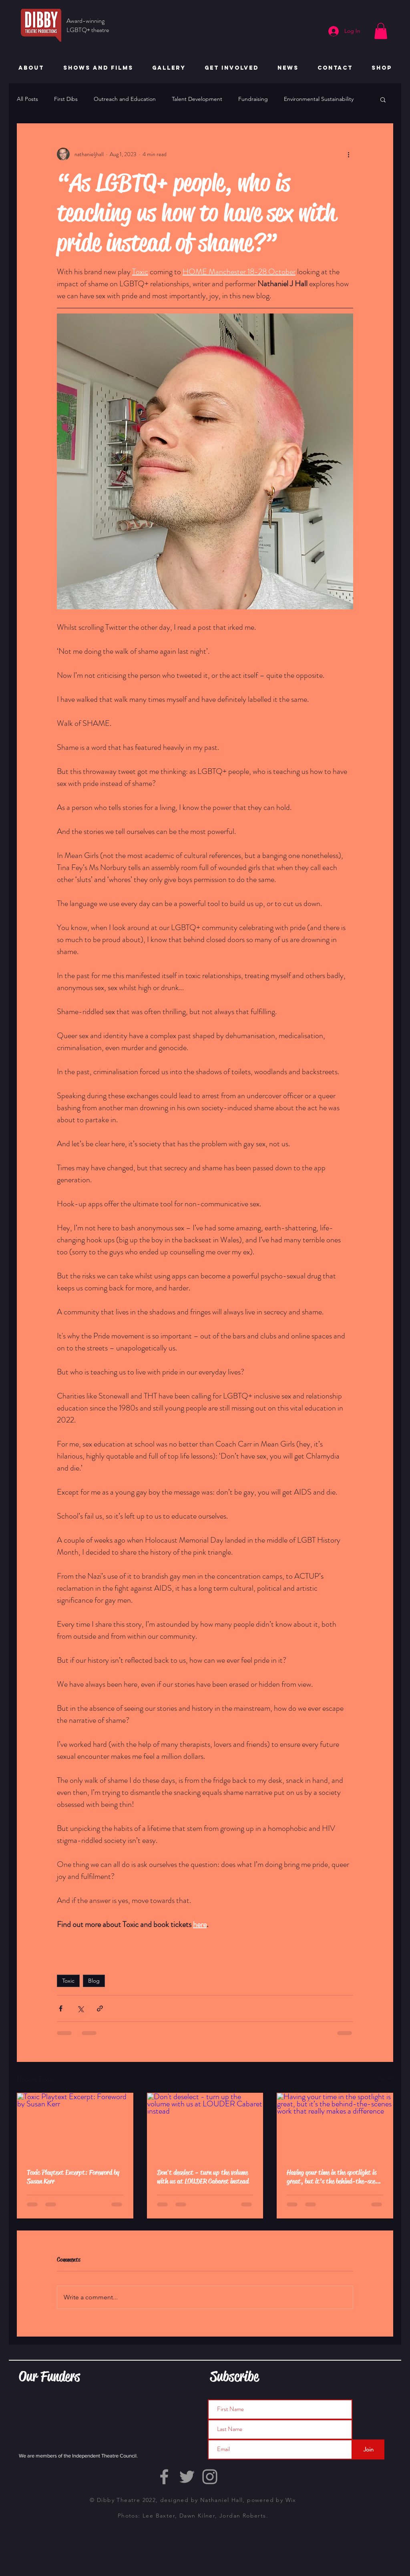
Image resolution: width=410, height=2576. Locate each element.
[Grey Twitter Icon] (187, 2477)
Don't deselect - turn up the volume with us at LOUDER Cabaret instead (203, 2177)
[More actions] (348, 154)
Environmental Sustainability (319, 98)
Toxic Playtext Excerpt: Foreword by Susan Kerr (73, 2177)
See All (385, 2078)
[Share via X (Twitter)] (80, 2008)
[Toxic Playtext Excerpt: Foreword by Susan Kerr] (75, 2125)
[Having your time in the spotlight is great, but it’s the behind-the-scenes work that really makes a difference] (335, 2125)
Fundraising (253, 98)
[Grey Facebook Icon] (164, 2477)
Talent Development (197, 98)
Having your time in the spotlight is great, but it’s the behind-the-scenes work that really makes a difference (335, 2177)
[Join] (368, 2449)
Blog (94, 1980)
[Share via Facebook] (60, 2008)
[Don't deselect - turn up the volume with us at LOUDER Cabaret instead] (205, 2125)
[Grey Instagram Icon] (210, 2477)
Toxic (68, 1980)
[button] (381, 31)
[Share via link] (100, 2008)
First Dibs (66, 98)
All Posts (27, 98)
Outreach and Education (125, 98)
